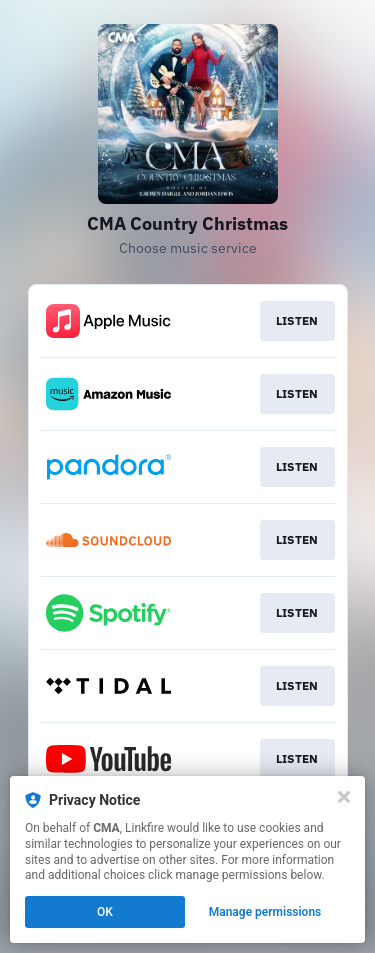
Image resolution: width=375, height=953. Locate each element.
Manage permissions (265, 912)
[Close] (344, 797)
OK (105, 912)
